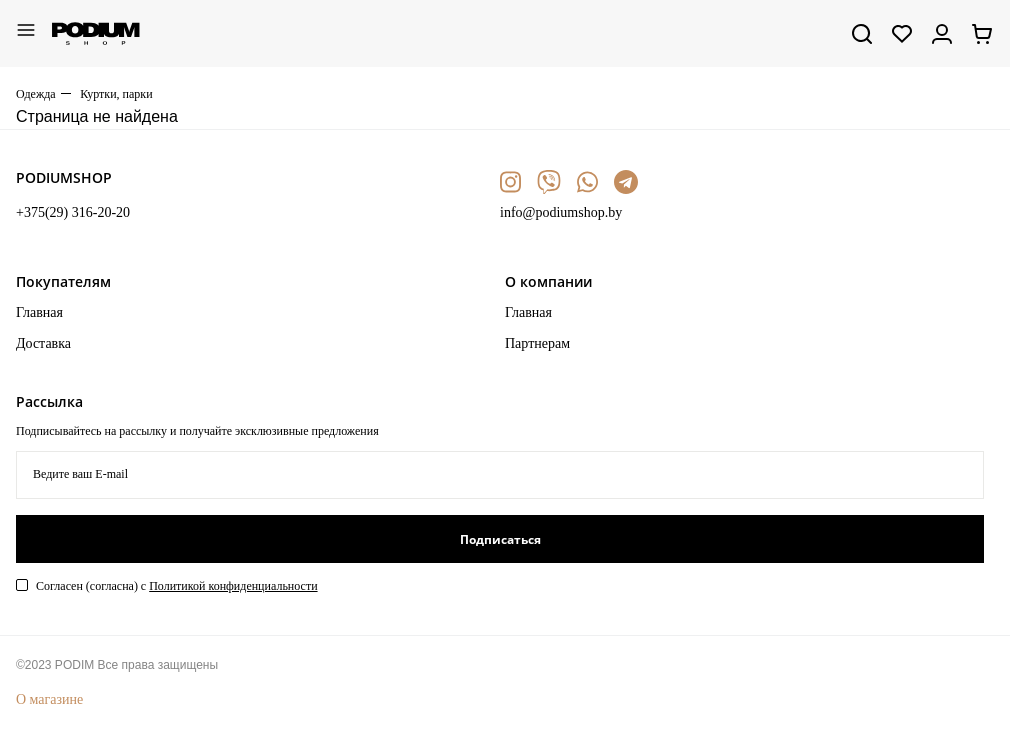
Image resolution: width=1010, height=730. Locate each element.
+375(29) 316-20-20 (73, 212)
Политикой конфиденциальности (233, 586)
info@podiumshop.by (561, 212)
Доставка (43, 343)
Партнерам (537, 343)
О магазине (49, 699)
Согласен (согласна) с (177, 586)
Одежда (36, 94)
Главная (39, 312)
